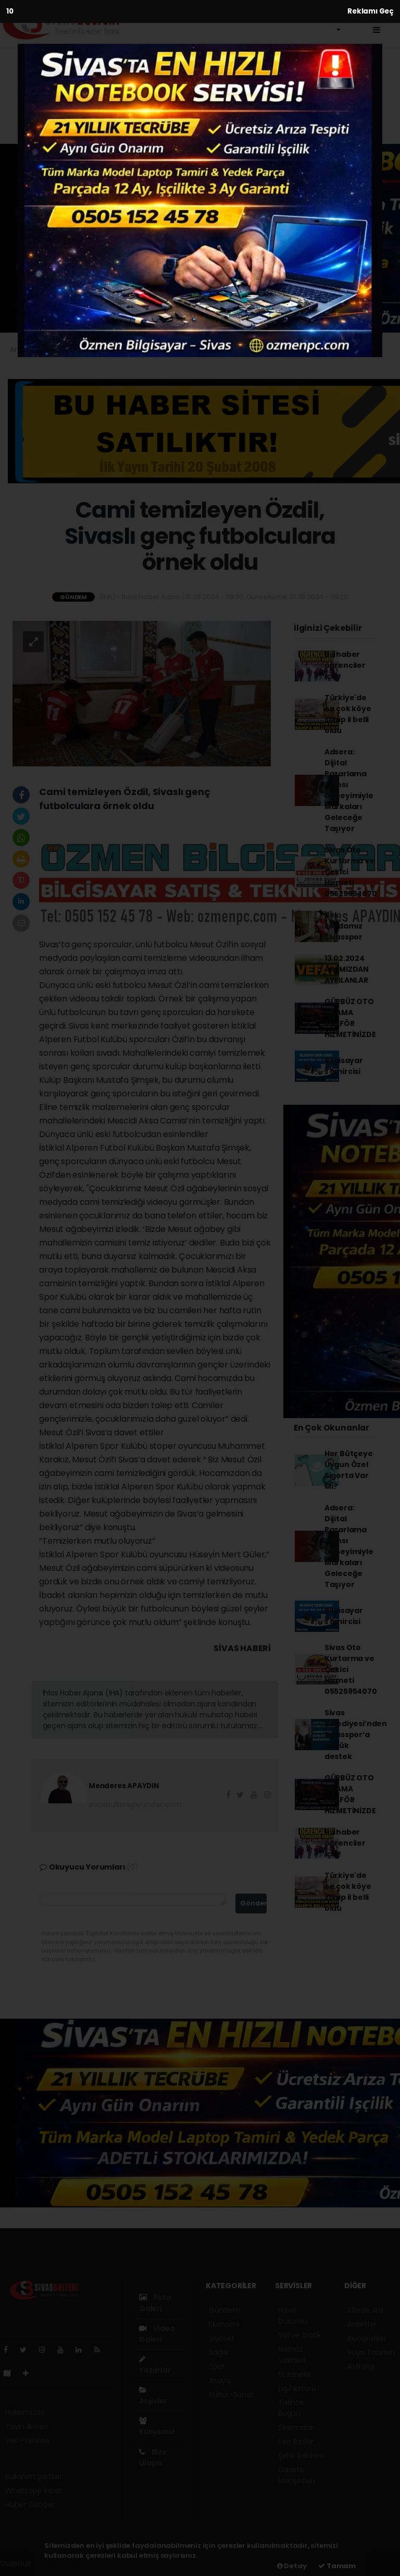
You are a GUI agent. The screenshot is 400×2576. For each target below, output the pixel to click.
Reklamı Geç (370, 11)
